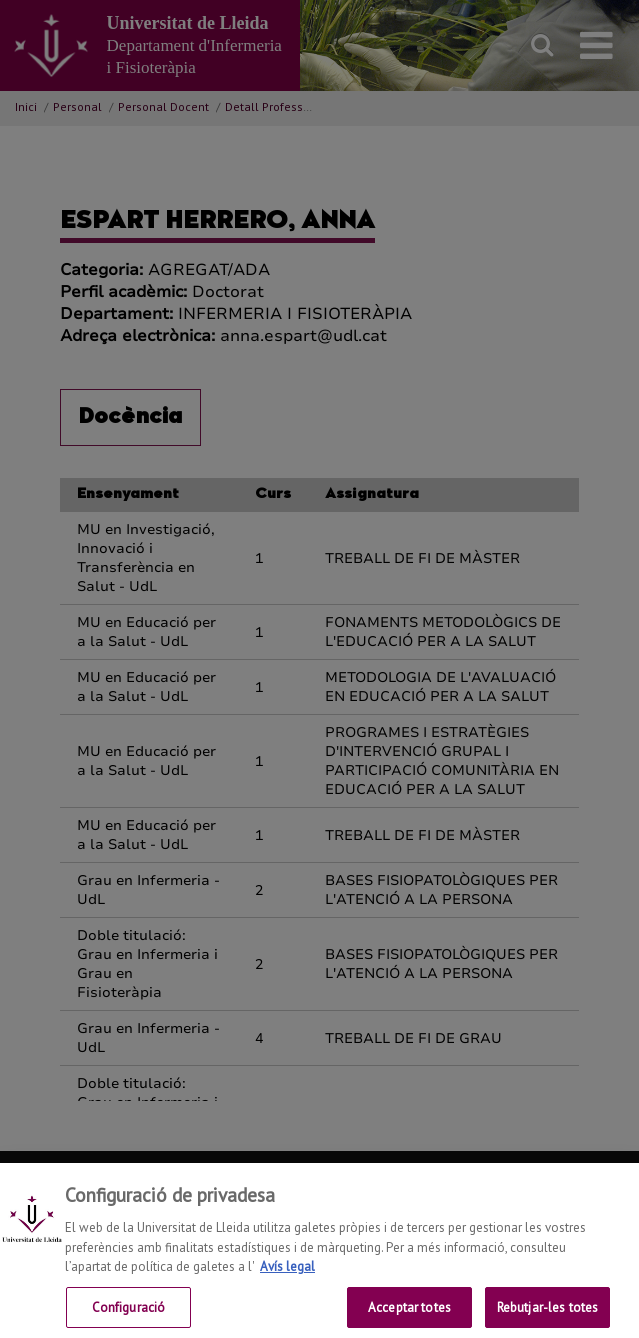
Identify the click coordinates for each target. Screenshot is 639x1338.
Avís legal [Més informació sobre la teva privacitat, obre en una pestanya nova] (287, 1280)
